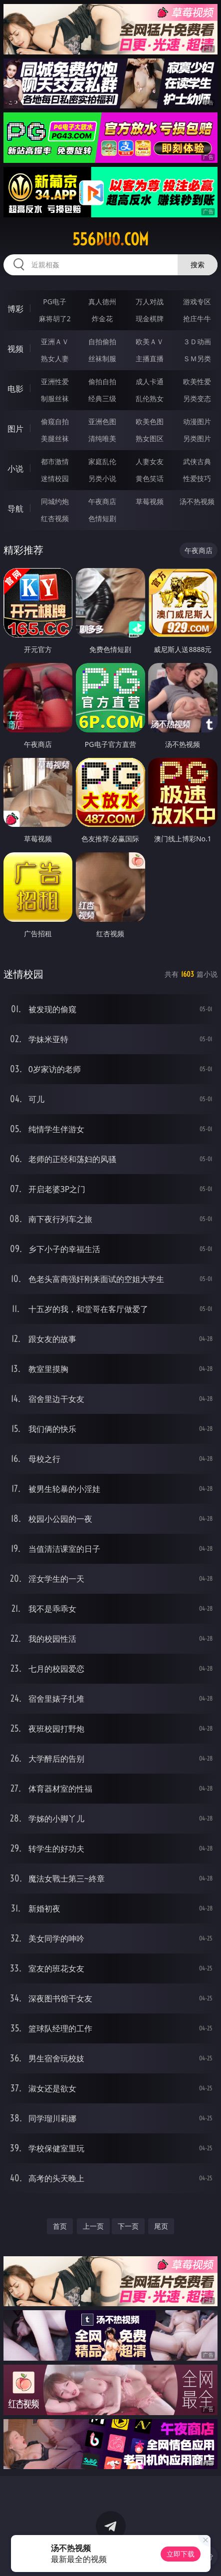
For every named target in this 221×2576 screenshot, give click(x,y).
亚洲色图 (102, 421)
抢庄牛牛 (197, 318)
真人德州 (102, 301)
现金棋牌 (150, 318)
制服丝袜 (55, 398)
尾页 (161, 2226)
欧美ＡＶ (150, 341)
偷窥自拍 (55, 421)
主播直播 (150, 358)
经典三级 (102, 398)
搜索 (198, 264)
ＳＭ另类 (197, 358)
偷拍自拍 (102, 381)
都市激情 (55, 461)
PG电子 (54, 301)
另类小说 (102, 478)
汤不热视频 (197, 501)
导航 (15, 508)
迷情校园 (55, 478)
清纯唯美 (102, 438)
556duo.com (110, 239)
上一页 (93, 2226)
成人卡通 (150, 381)
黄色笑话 (150, 478)
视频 (15, 348)
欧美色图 (150, 421)
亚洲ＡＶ (55, 341)
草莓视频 (150, 501)
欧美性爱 (197, 381)
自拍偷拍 (102, 341)
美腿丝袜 (55, 438)
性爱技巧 (197, 478)
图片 (15, 428)
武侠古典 (197, 461)
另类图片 (197, 438)
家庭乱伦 (102, 461)
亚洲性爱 (55, 381)
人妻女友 (150, 461)
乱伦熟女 (150, 398)
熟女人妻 (55, 358)
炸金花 (102, 318)
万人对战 (150, 301)
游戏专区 (197, 301)
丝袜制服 (102, 358)
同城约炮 (55, 501)
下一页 (128, 2226)
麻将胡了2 (55, 318)
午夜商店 (102, 501)
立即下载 (181, 2554)
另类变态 (197, 398)
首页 (60, 2226)
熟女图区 (150, 438)
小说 (15, 468)
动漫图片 (197, 421)
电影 (15, 388)
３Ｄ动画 (197, 341)
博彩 (15, 308)
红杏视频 (55, 518)
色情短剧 (102, 518)
